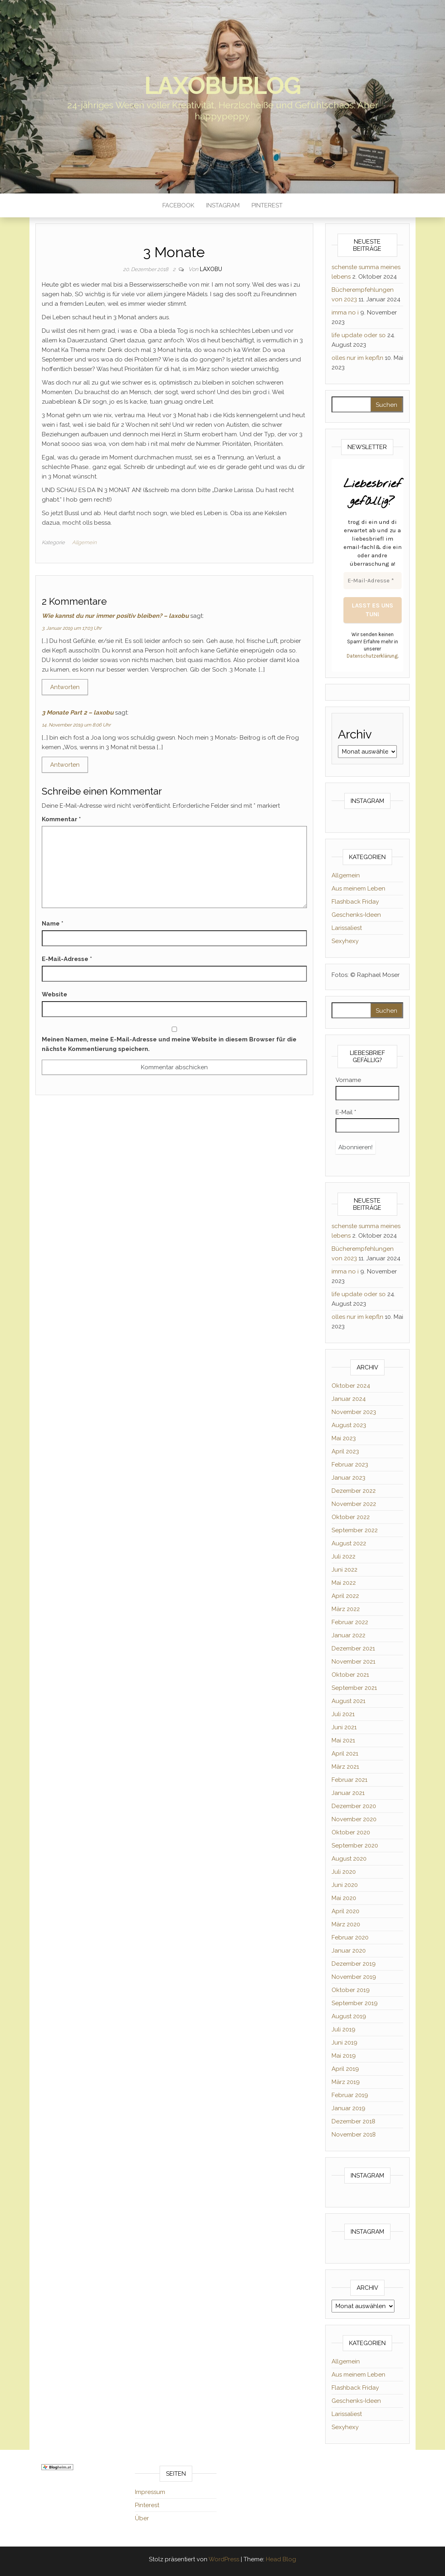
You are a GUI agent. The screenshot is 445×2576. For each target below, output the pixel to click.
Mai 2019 (344, 2055)
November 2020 (354, 1819)
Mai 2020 (344, 1898)
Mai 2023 (344, 1438)
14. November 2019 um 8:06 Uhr (76, 725)
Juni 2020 (345, 1885)
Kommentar (61, 819)
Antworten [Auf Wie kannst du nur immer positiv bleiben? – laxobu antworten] (65, 687)
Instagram (223, 205)
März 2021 (345, 1766)
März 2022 (346, 1609)
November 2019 (354, 1976)
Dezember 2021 (353, 1648)
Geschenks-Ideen (356, 914)
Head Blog (281, 2559)
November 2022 (354, 1504)
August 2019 (349, 2016)
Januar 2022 (348, 1635)
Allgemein (84, 542)
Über (142, 2518)
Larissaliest (347, 928)
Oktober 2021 (350, 1674)
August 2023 (349, 1425)
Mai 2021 (343, 1740)
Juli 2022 (343, 1556)
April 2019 (345, 2068)
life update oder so (359, 335)
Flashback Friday (355, 901)
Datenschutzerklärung (372, 656)
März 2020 (346, 1924)
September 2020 (355, 1845)
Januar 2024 (349, 1398)
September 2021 (354, 1687)
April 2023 (345, 1451)
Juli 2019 (343, 2029)
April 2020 (345, 1911)
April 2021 (345, 1753)
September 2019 (355, 2003)
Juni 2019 (344, 2042)
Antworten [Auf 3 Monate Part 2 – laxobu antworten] (65, 764)
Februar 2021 (349, 1779)
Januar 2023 (348, 1477)
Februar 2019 (350, 2095)
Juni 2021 (344, 1727)
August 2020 (349, 1858)
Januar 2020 (349, 1950)
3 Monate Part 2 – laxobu (77, 712)
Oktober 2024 (351, 1385)
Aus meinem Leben (358, 888)
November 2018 (354, 2134)
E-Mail (346, 1112)
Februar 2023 (350, 1464)
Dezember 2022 (354, 1490)
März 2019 (346, 2082)
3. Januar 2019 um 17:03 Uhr (71, 628)
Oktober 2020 (351, 1832)
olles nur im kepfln (357, 357)
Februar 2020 (350, 1937)
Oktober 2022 (351, 1517)
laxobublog (222, 86)
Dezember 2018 (353, 2121)
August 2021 (348, 1701)
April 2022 (345, 1596)
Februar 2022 (350, 1622)
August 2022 (349, 1543)
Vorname (348, 1080)
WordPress (224, 2559)
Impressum (150, 2492)
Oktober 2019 (351, 1990)
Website (54, 994)
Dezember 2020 (354, 1806)
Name (52, 923)
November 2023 (354, 1412)
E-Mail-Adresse (67, 959)
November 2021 (353, 1661)
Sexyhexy (345, 941)
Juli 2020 (344, 1871)
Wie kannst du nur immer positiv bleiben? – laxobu (115, 615)
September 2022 (355, 1530)
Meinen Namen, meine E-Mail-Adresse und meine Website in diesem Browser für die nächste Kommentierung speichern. (169, 1044)
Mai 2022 (344, 1582)
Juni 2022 (344, 1569)
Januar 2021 (348, 1793)
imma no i (345, 312)
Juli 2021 (343, 1714)
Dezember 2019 (354, 1963)
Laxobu (211, 269)
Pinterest (267, 205)
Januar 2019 (348, 2108)
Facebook (178, 205)
